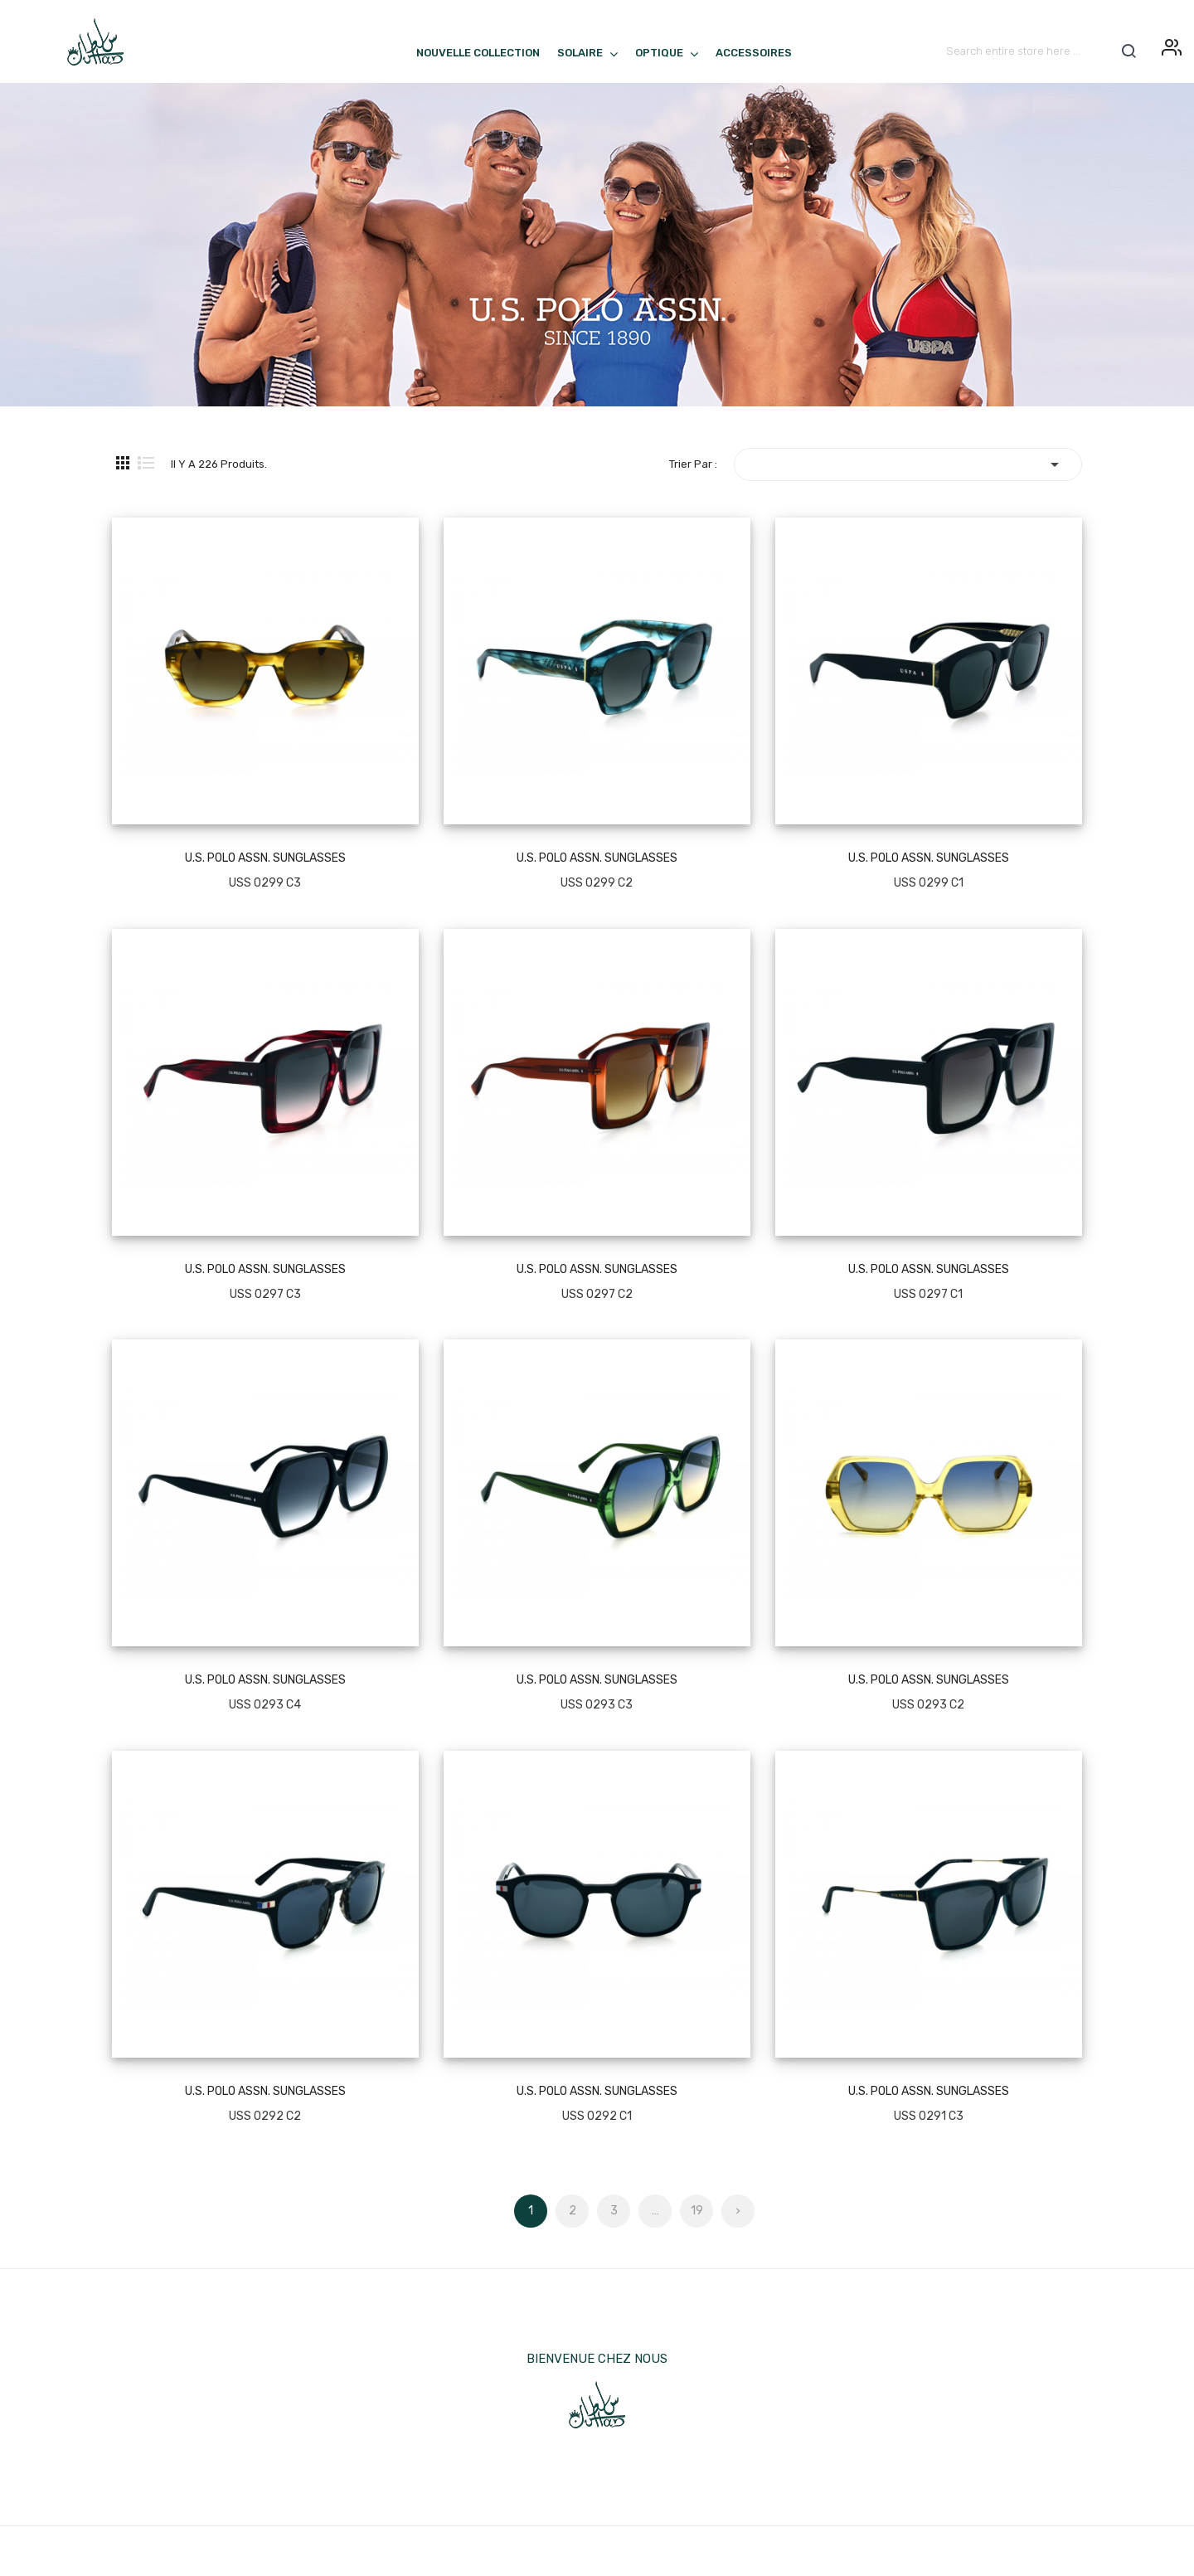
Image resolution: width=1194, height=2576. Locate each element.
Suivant (738, 2205)
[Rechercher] (1041, 51)
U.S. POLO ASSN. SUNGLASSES (265, 858)
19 (697, 2211)
